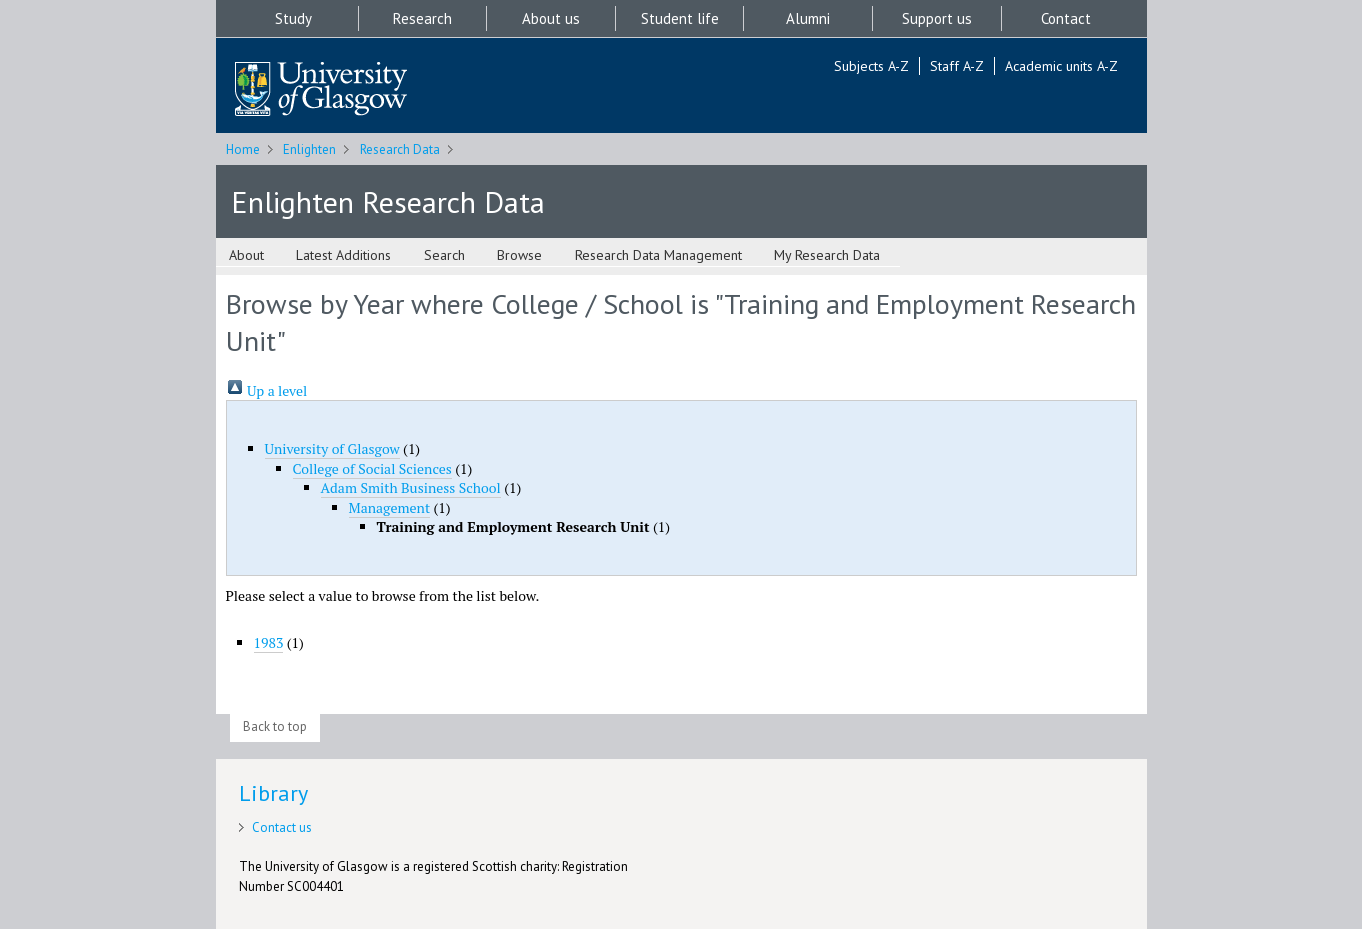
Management (390, 507)
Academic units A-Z (1061, 66)
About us (551, 18)
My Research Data (827, 255)
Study (293, 18)
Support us (937, 18)
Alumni (808, 18)
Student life (680, 18)
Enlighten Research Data (388, 201)
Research (422, 18)
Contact (1066, 18)
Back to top (275, 726)
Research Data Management (658, 255)
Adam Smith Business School (411, 487)
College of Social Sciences (372, 468)
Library (273, 793)
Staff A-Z (957, 66)
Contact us (282, 827)
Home (243, 149)
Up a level (267, 390)
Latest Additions (343, 255)
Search (444, 255)
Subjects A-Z (871, 66)
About (246, 255)
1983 (269, 642)
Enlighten (309, 149)
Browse (519, 255)
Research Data (400, 149)
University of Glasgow (332, 448)
